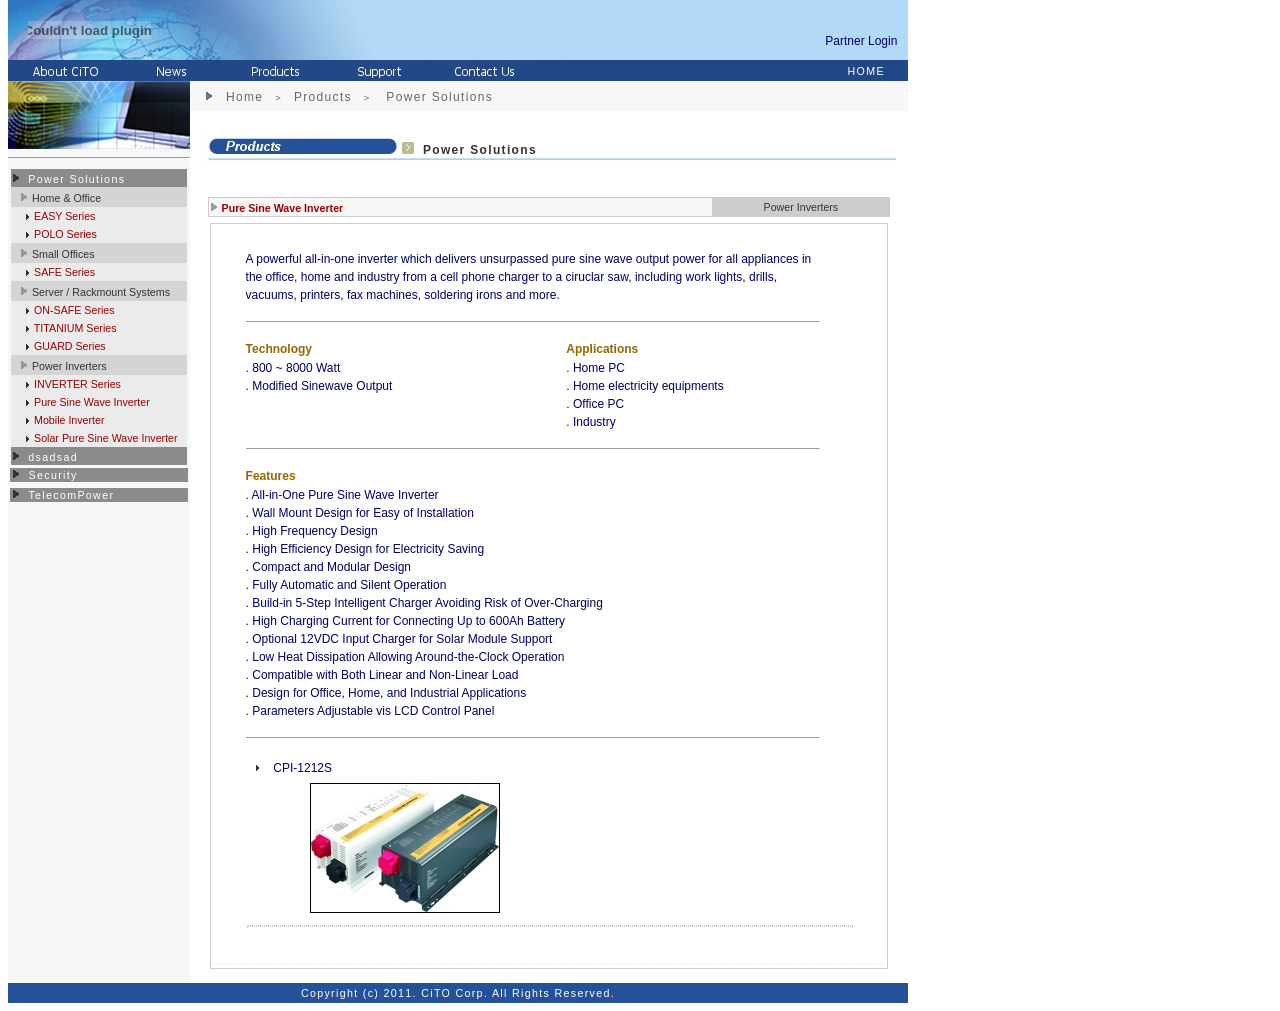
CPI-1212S (302, 768)
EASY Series (63, 216)
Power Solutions (76, 179)
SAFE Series (63, 272)
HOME (866, 71)
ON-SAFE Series (73, 310)
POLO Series (64, 234)
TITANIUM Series (73, 328)
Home (244, 97)
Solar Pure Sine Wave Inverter (104, 438)
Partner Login (864, 41)
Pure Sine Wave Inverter (90, 402)
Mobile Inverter (67, 420)
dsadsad (53, 457)
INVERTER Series (76, 384)
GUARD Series (68, 346)
